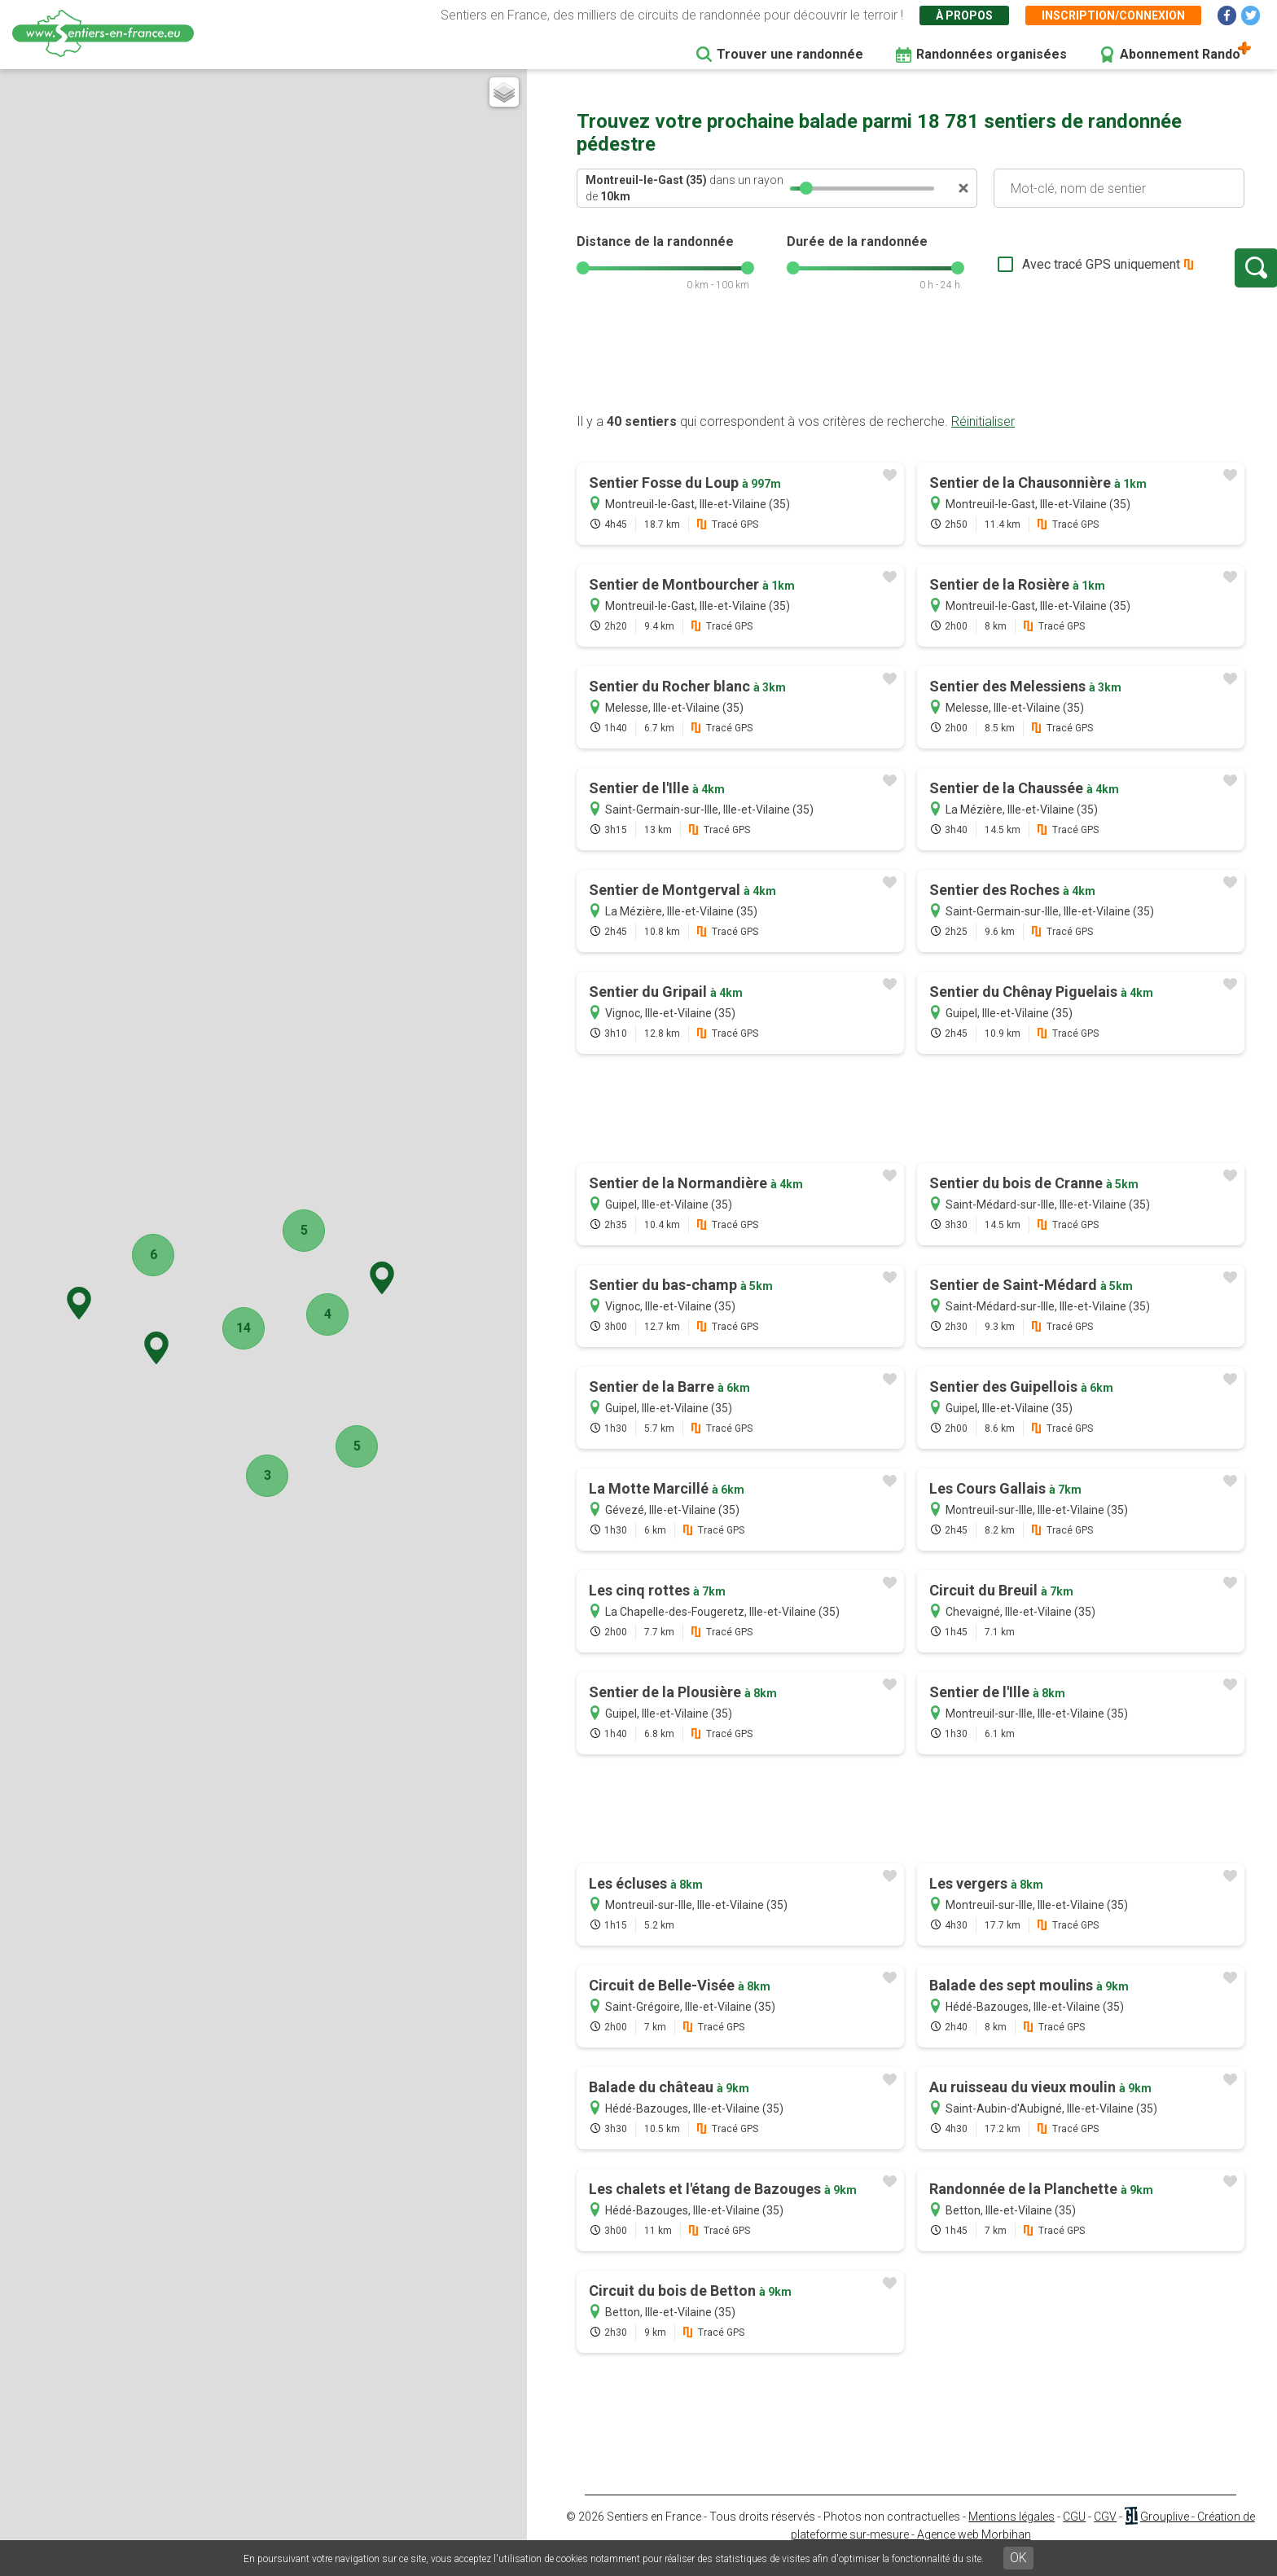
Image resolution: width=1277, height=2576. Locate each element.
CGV (1105, 2532)
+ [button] (19, 88)
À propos (964, 15)
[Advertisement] (910, 377)
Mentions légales (1011, 2532)
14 (272, 1328)
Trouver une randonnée (790, 54)
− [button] (19, 109)
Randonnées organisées (991, 54)
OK (1018, 2557)
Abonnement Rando (1180, 54)
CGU (1074, 2532)
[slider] (806, 188)
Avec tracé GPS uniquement (1045, 272)
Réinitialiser (983, 437)
